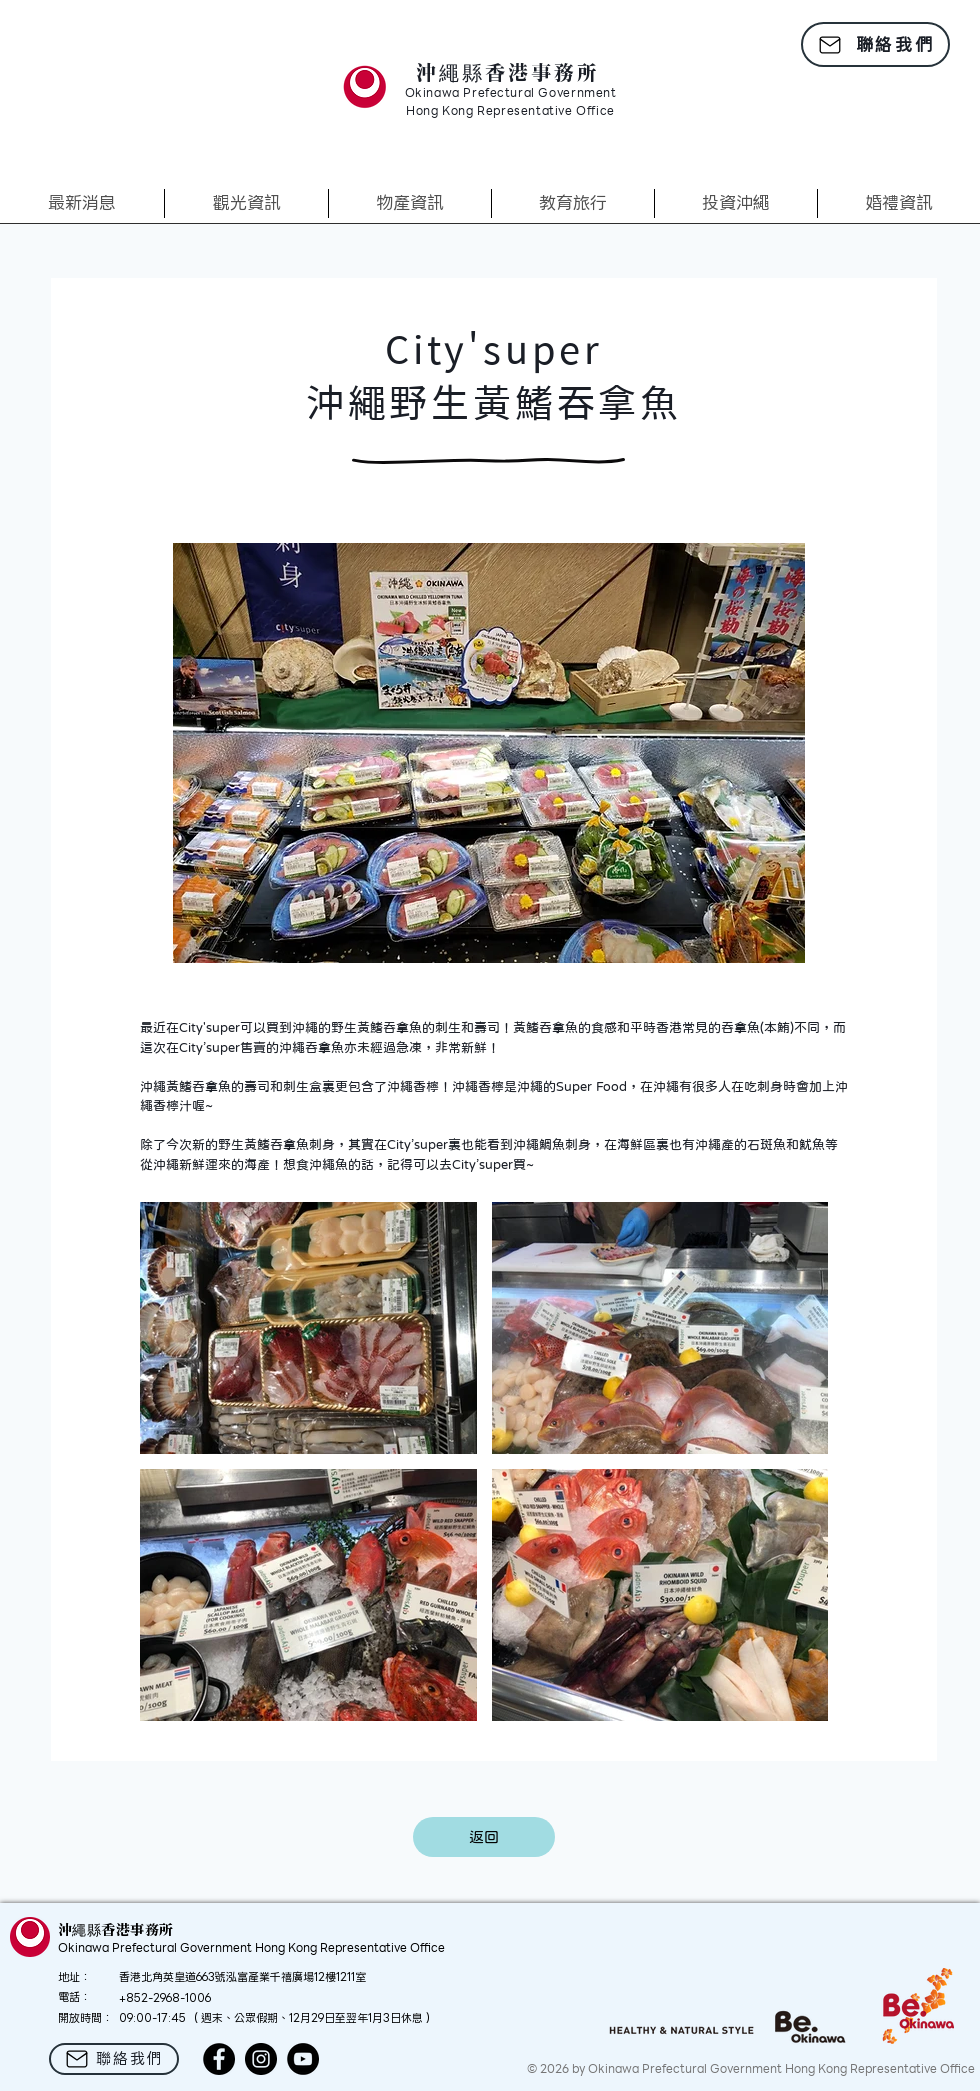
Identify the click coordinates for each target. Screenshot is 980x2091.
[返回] (484, 1837)
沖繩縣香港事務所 (508, 72)
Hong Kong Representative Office (510, 112)
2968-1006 (182, 1998)
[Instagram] (261, 2059)
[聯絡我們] (875, 44)
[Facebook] (219, 2059)
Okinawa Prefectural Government (511, 94)
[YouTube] (303, 2059)
